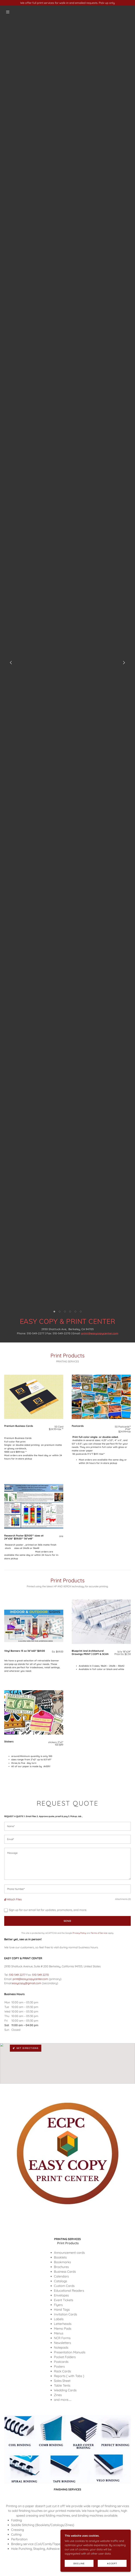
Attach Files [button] (14, 1899)
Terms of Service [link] (99, 1933)
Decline (79, 2563)
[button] (7, 11)
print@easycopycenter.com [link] (30, 1979)
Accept (112, 2563)
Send (67, 1921)
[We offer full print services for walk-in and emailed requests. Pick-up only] (67, 3)
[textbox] (67, 1826)
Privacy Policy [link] (79, 1933)
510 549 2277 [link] (17, 1974)
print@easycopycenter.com (99, 1333)
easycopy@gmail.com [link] (26, 1983)
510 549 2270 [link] (40, 1974)
